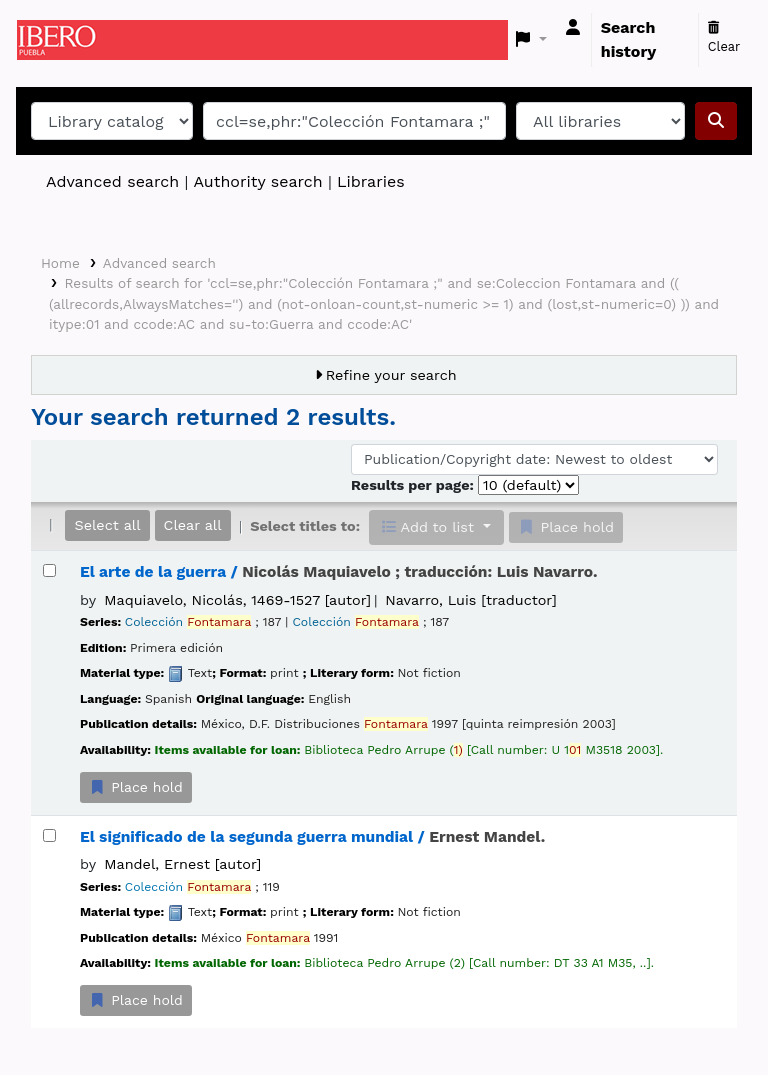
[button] (531, 40)
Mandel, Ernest (182, 864)
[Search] (716, 121)
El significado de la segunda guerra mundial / (312, 837)
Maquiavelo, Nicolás (237, 600)
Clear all (193, 525)
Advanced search (112, 181)
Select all (107, 525)
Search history (629, 39)
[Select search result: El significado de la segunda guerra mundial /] (49, 835)
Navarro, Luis (470, 600)
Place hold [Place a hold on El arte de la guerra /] (136, 787)
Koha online (67, 40)
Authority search (257, 181)
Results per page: (414, 485)
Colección (188, 622)
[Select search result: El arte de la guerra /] (49, 570)
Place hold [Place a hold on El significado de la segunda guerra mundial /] (136, 1000)
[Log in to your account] (573, 28)
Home (60, 263)
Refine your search (391, 375)
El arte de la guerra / (338, 572)
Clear (724, 38)
